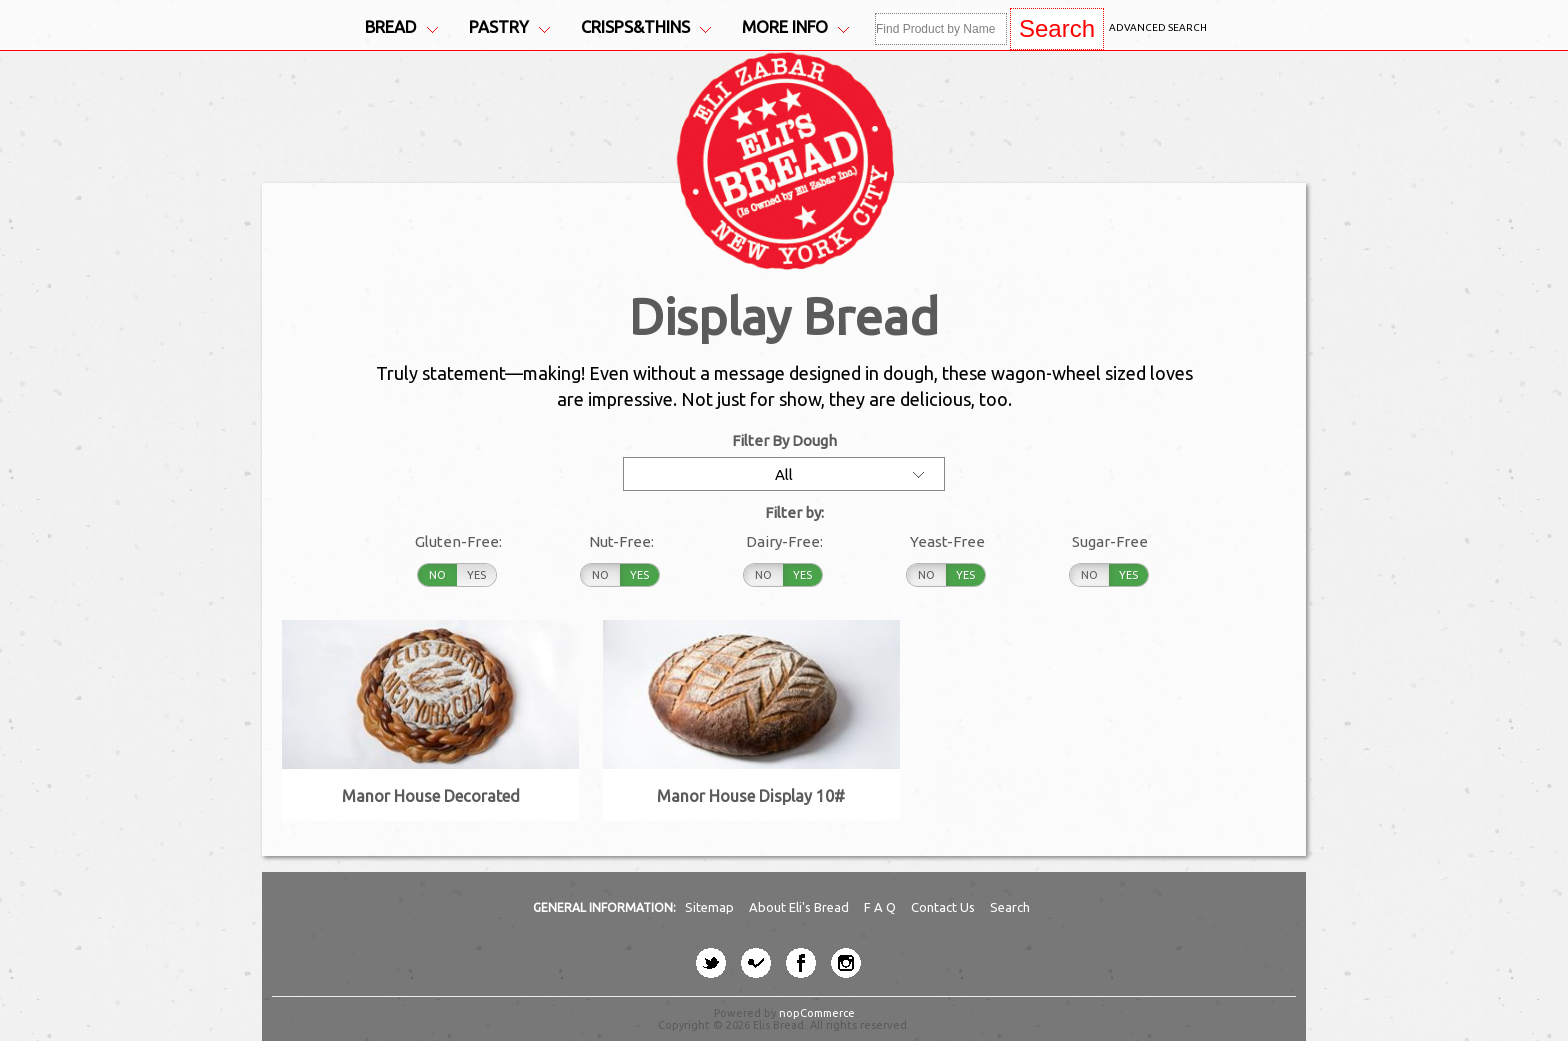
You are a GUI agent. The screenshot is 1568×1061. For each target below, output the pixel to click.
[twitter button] (711, 963)
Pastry (509, 27)
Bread (401, 27)
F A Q (881, 907)
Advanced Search (1158, 27)
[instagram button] (846, 963)
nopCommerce (817, 1013)
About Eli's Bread (800, 907)
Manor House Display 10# (751, 796)
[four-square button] (756, 963)
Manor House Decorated (431, 796)
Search (1010, 907)
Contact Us (944, 907)
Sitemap (711, 907)
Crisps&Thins (646, 27)
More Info (795, 27)
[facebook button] (801, 963)
